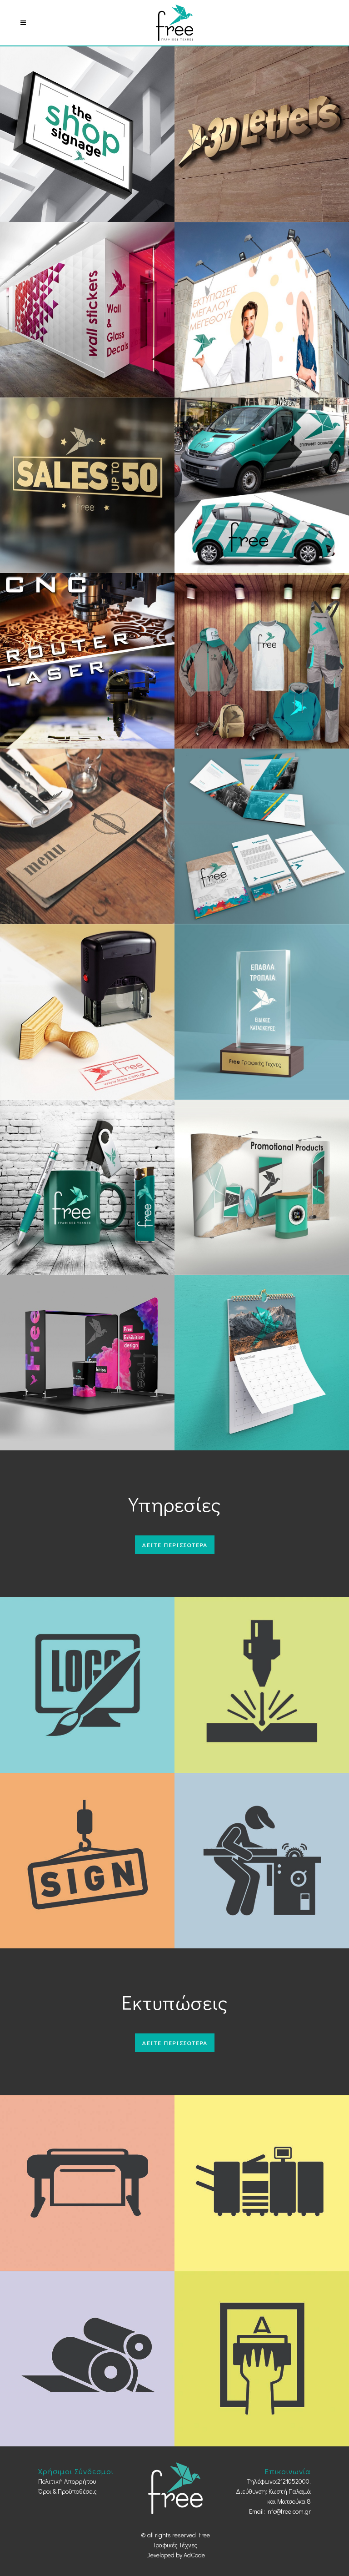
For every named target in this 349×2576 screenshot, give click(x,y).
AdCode (194, 2555)
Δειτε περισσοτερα (175, 1545)
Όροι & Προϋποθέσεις (67, 2491)
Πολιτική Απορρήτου (67, 2481)
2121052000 (293, 2481)
